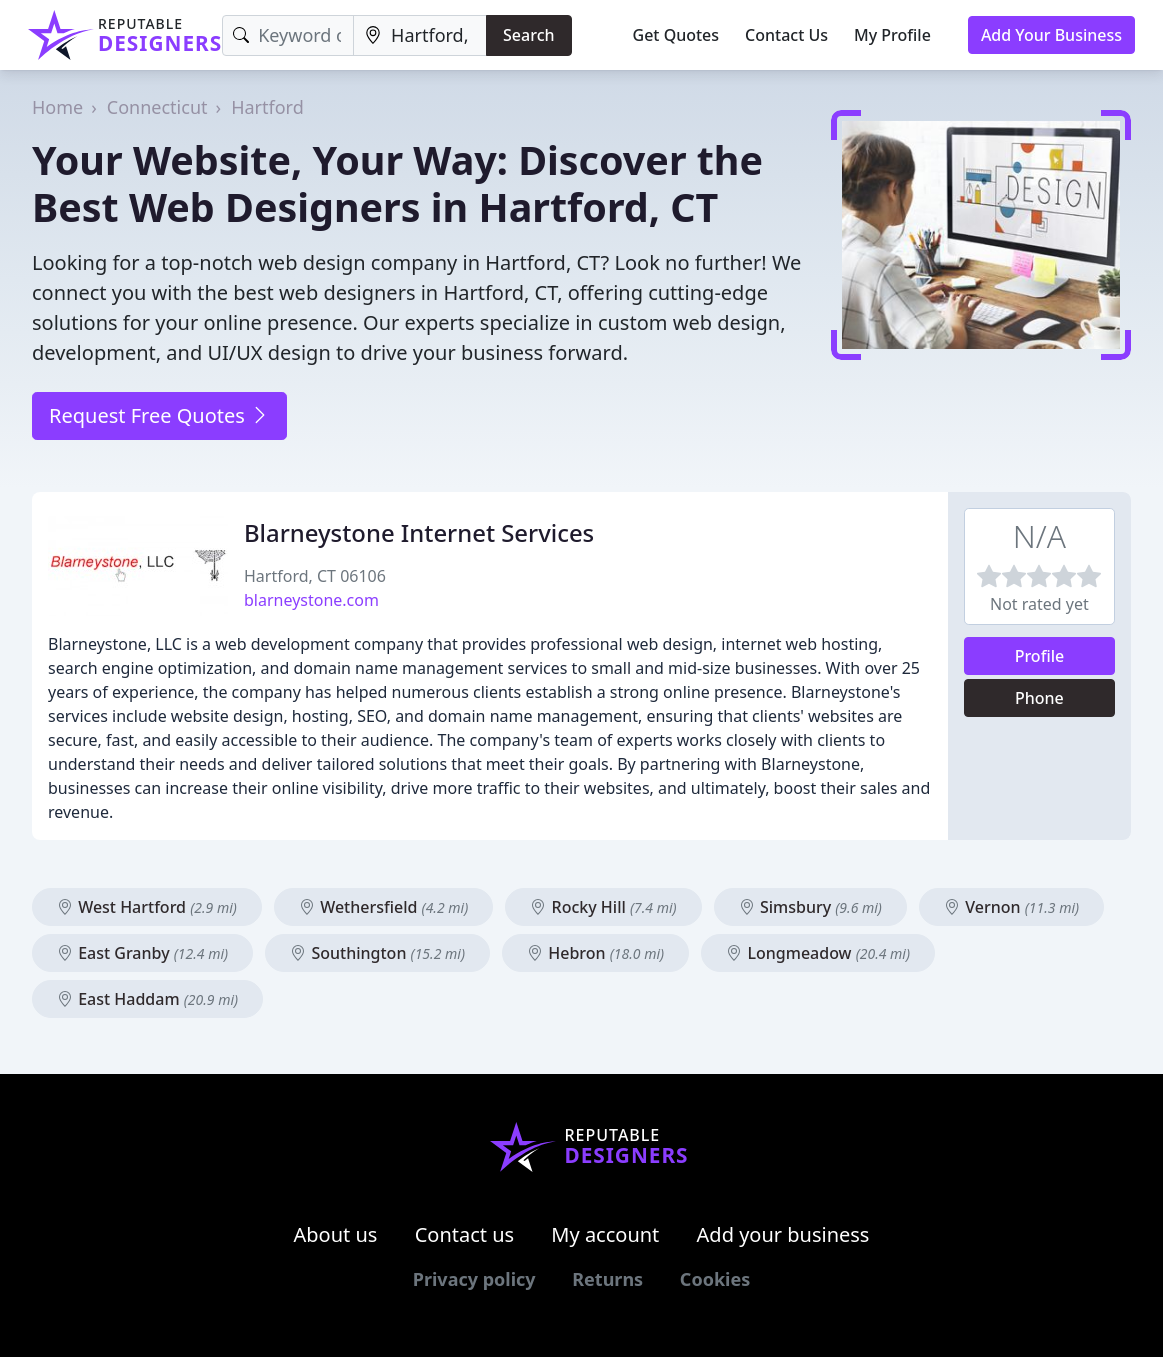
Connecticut (157, 107)
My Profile (892, 35)
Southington (377, 953)
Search (528, 35)
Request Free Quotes (159, 415)
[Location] (420, 35)
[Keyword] (288, 35)
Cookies (715, 1279)
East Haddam (147, 999)
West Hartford (147, 907)
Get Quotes (676, 35)
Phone (1039, 698)
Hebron (595, 953)
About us (336, 1234)
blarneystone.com (311, 600)
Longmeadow (818, 953)
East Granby (142, 953)
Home (57, 107)
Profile (1040, 656)
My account (605, 1234)
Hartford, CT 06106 (315, 576)
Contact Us (786, 35)
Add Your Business (1051, 35)
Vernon (1011, 907)
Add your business (783, 1234)
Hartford (267, 107)
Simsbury (810, 907)
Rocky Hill (603, 907)
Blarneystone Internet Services (419, 532)
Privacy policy (474, 1279)
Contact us (465, 1234)
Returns (607, 1279)
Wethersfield (383, 907)
